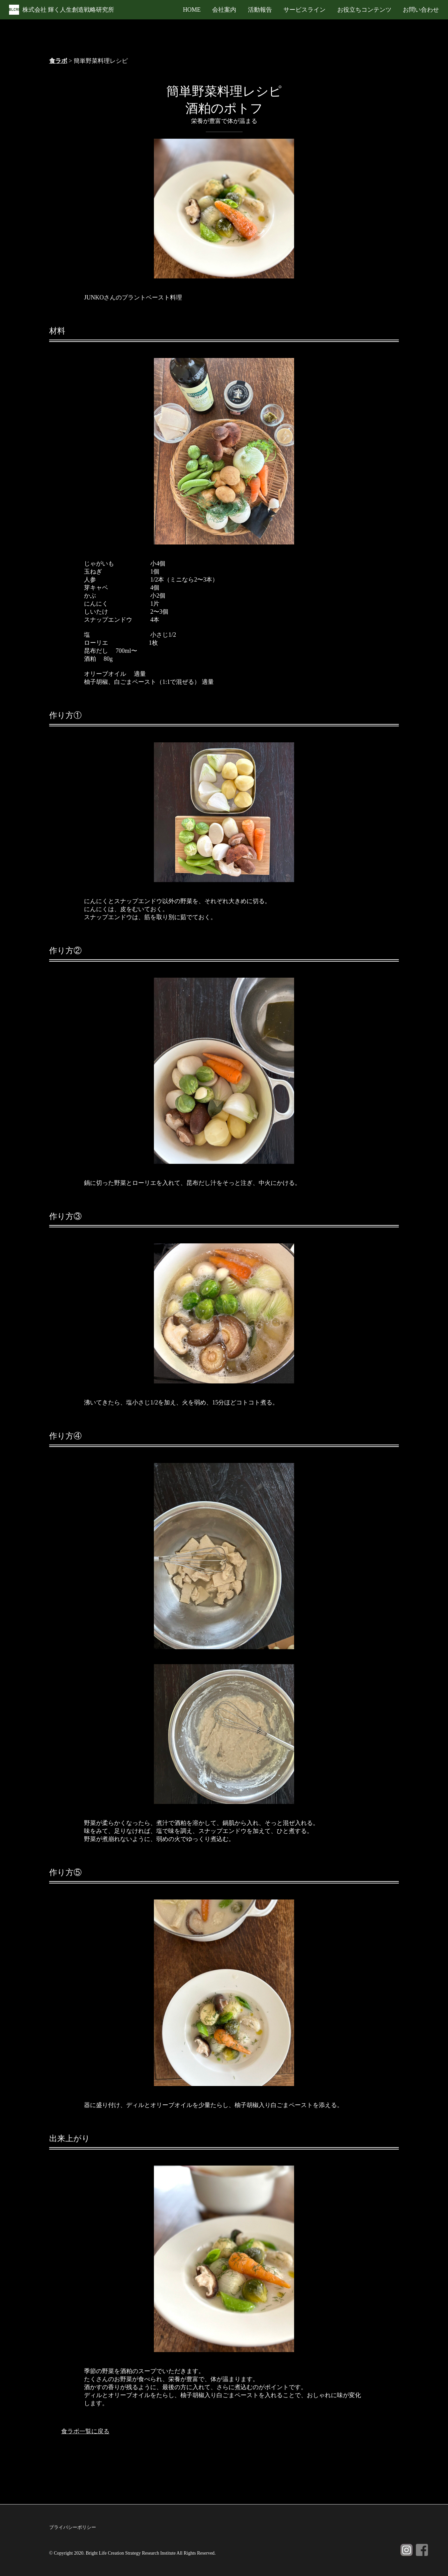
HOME (192, 10)
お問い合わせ (421, 10)
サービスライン (304, 10)
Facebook (422, 2550)
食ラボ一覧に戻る (85, 2431)
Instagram (406, 2550)
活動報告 (260, 10)
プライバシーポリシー (72, 2527)
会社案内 (224, 10)
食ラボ (58, 60)
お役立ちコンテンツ (364, 10)
